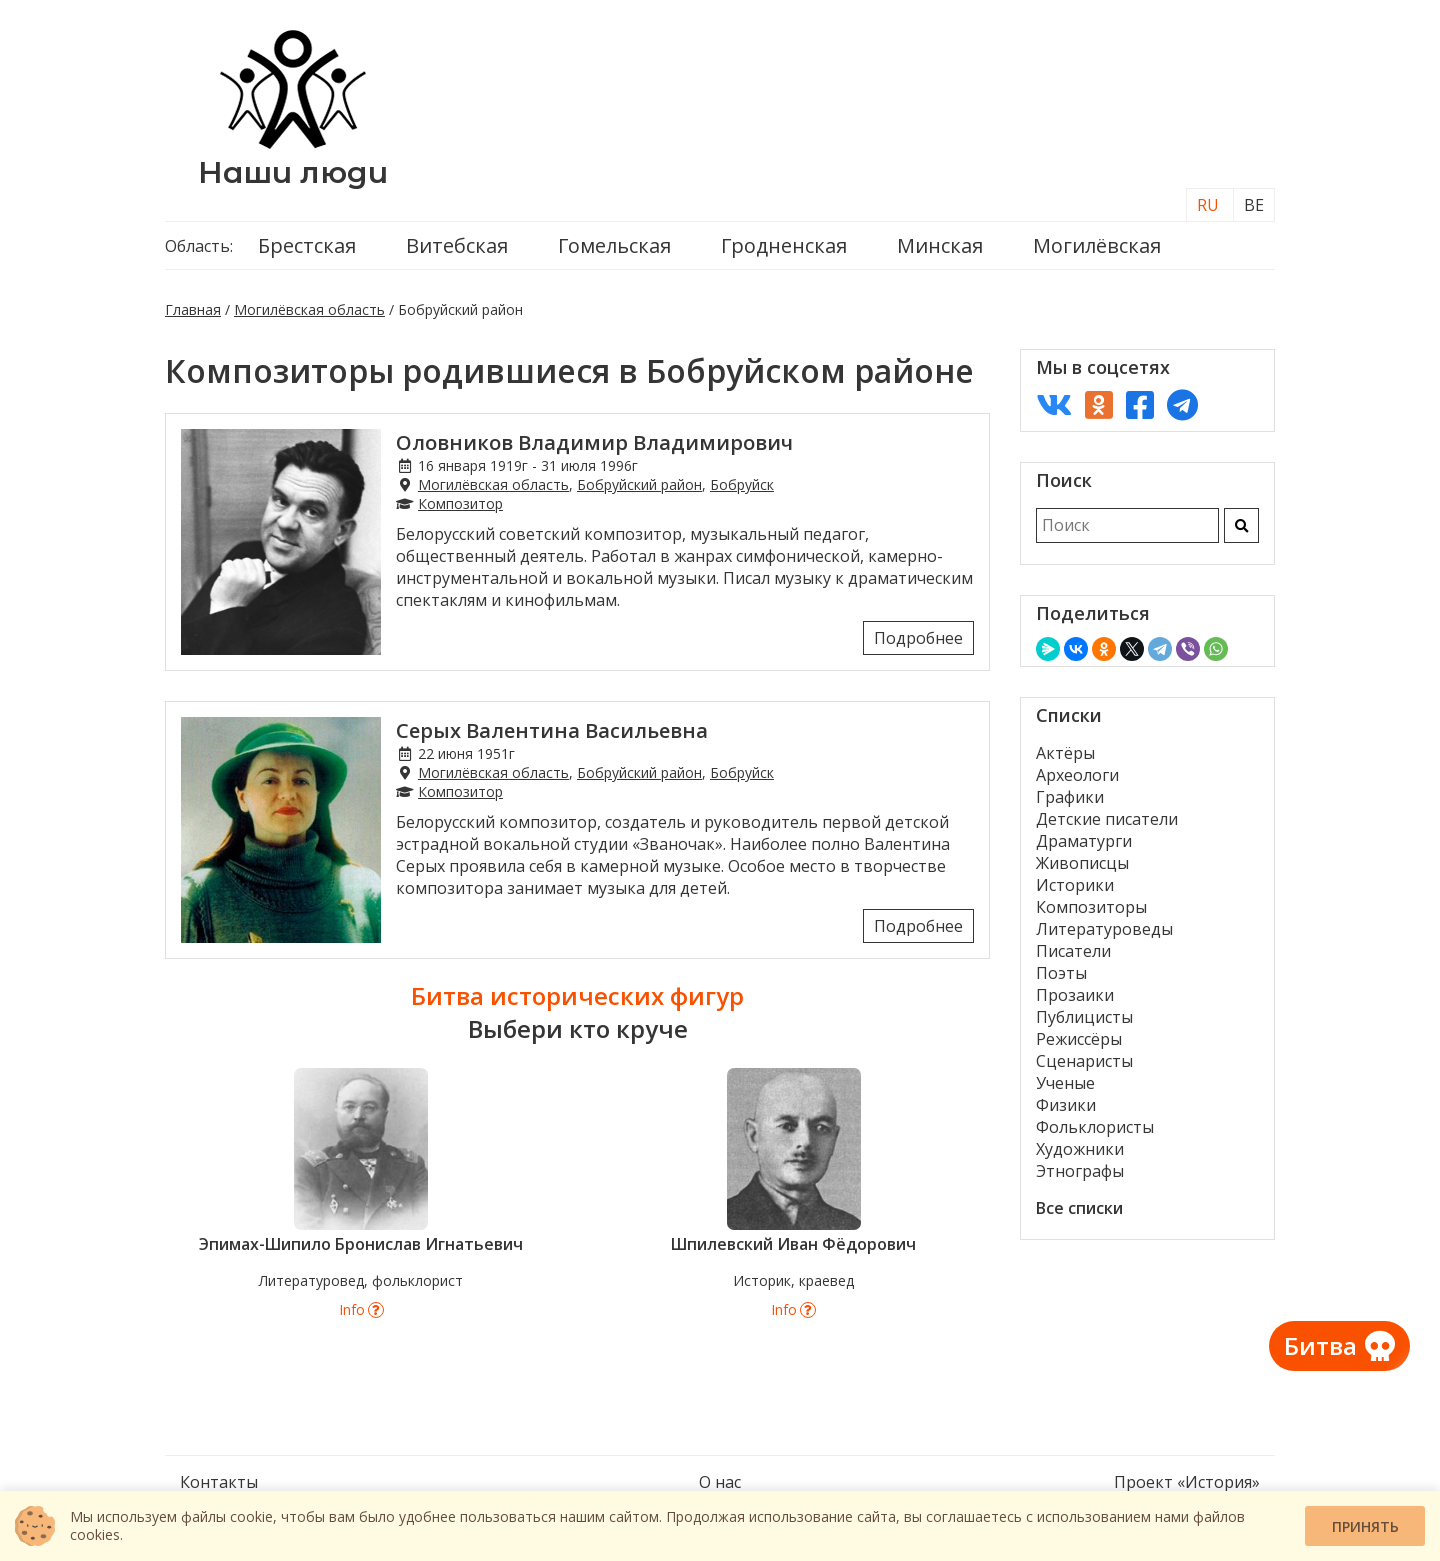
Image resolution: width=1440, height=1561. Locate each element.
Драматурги (1084, 841)
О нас (720, 1482)
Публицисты (1084, 1017)
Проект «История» (1187, 1482)
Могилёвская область (309, 309)
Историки (1075, 885)
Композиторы (1091, 907)
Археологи (1077, 775)
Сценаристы (1084, 1061)
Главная (193, 309)
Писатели (1073, 951)
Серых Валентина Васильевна (552, 730)
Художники (1080, 1149)
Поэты (1061, 973)
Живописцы (1082, 863)
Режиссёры (1079, 1039)
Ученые (1065, 1083)
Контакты (219, 1482)
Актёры (1065, 753)
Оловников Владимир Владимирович (594, 442)
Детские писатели (1107, 819)
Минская (940, 245)
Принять (1365, 1526)
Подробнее (918, 638)
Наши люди (293, 172)
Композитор (460, 503)
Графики (1070, 797)
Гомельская (614, 245)
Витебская (457, 245)
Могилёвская (1097, 245)
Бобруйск (742, 484)
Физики (1066, 1105)
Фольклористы (1095, 1127)
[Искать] (1241, 525)
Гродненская (784, 245)
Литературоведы (1104, 929)
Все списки (1079, 1208)
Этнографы (1080, 1171)
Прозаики (1075, 995)
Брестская (307, 245)
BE (1254, 205)
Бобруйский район (639, 484)
